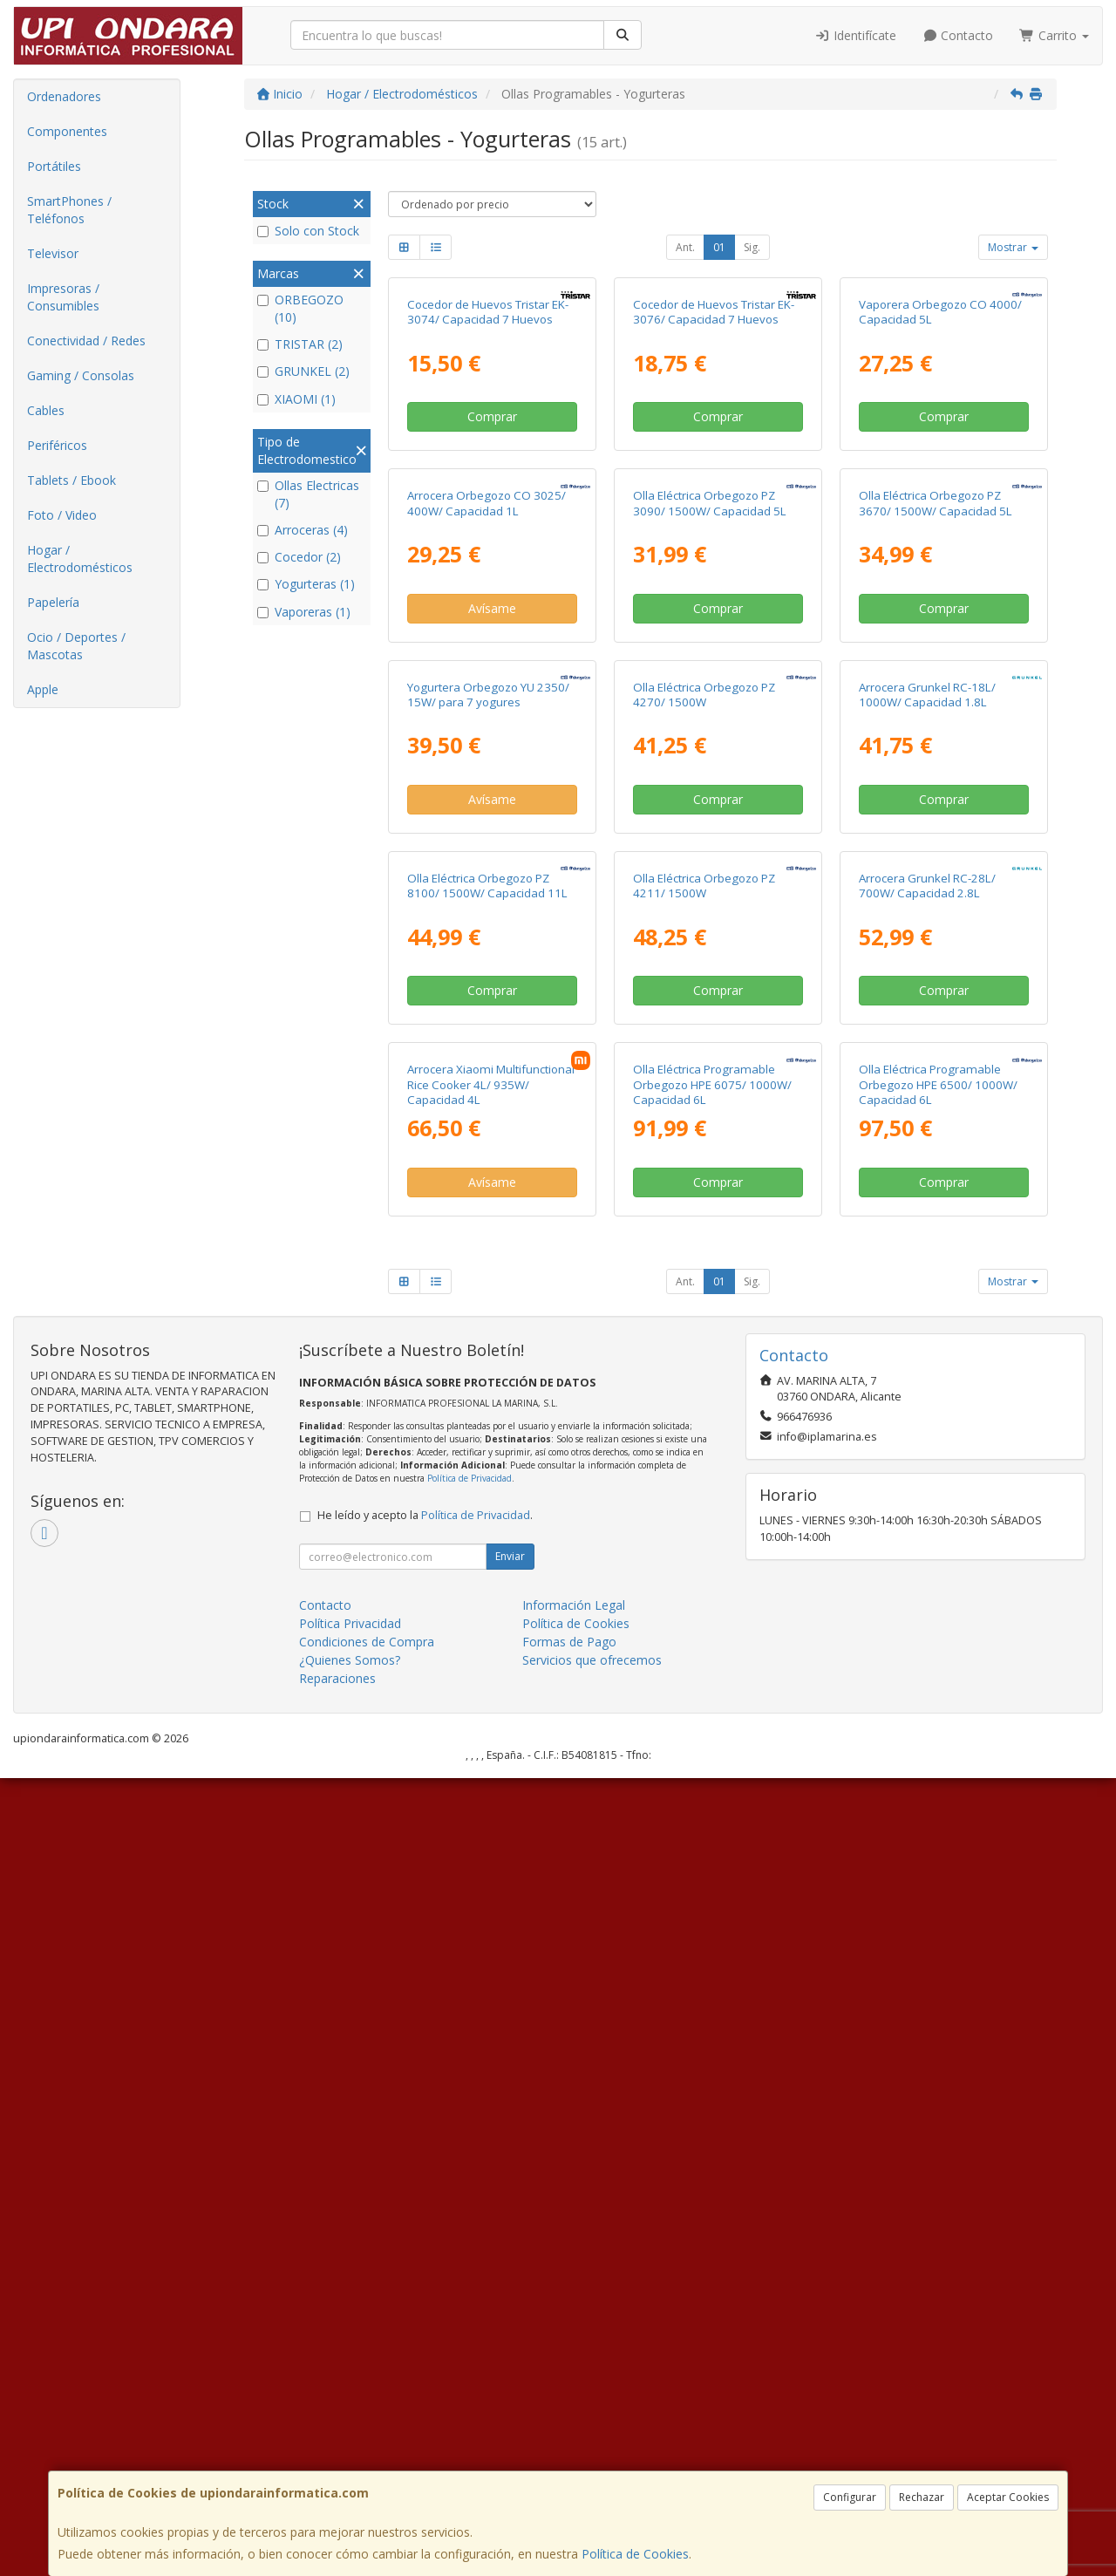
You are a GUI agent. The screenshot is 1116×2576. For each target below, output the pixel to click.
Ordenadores (64, 96)
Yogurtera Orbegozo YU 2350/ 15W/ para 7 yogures (488, 1173)
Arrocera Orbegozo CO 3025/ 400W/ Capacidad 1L (486, 822)
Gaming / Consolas (80, 375)
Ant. (685, 247)
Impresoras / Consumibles (63, 297)
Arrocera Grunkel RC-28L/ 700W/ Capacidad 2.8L (927, 1524)
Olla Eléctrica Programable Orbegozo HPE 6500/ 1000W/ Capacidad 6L (938, 1882)
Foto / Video (62, 515)
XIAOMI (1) (296, 399)
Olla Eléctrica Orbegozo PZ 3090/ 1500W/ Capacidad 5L (709, 822)
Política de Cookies (635, 2553)
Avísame (492, 927)
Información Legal (573, 2403)
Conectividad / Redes (86, 340)
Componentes (67, 131)
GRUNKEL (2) (303, 371)
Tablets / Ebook (71, 480)
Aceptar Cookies (1008, 2497)
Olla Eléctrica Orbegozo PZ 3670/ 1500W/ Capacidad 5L (935, 822)
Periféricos (57, 445)
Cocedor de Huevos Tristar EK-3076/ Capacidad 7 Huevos (713, 471)
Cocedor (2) (299, 557)
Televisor (52, 253)
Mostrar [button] (1013, 247)
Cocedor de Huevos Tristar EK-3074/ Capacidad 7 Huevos (487, 471)
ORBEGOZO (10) (300, 308)
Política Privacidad (350, 2421)
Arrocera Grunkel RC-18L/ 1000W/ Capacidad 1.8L (927, 1173)
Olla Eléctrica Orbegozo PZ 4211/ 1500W (704, 1524)
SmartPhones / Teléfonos (69, 210)
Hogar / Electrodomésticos (80, 559)
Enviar (510, 2354)
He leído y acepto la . (425, 2313)
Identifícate (855, 35)
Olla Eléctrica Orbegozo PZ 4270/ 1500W (704, 1173)
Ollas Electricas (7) (308, 494)
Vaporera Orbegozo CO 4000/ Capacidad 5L (940, 471)
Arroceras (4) (302, 529)
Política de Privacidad (469, 2276)
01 (719, 247)
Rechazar (921, 2497)
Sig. (752, 247)
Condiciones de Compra (366, 2439)
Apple (42, 689)
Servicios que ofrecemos (592, 2458)
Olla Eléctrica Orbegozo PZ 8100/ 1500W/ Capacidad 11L (487, 1524)
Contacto (958, 35)
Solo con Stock (308, 230)
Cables (46, 410)
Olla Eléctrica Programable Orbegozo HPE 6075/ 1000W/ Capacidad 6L (712, 1882)
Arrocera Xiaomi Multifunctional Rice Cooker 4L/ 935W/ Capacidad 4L (491, 1882)
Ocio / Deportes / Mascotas (76, 646)
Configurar (849, 2497)
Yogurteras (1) (306, 584)
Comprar (492, 576)
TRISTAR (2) (300, 344)
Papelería (53, 602)
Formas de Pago (569, 2439)
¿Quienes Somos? (349, 2458)
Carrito (1054, 35)
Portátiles (54, 166)
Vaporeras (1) (303, 611)
